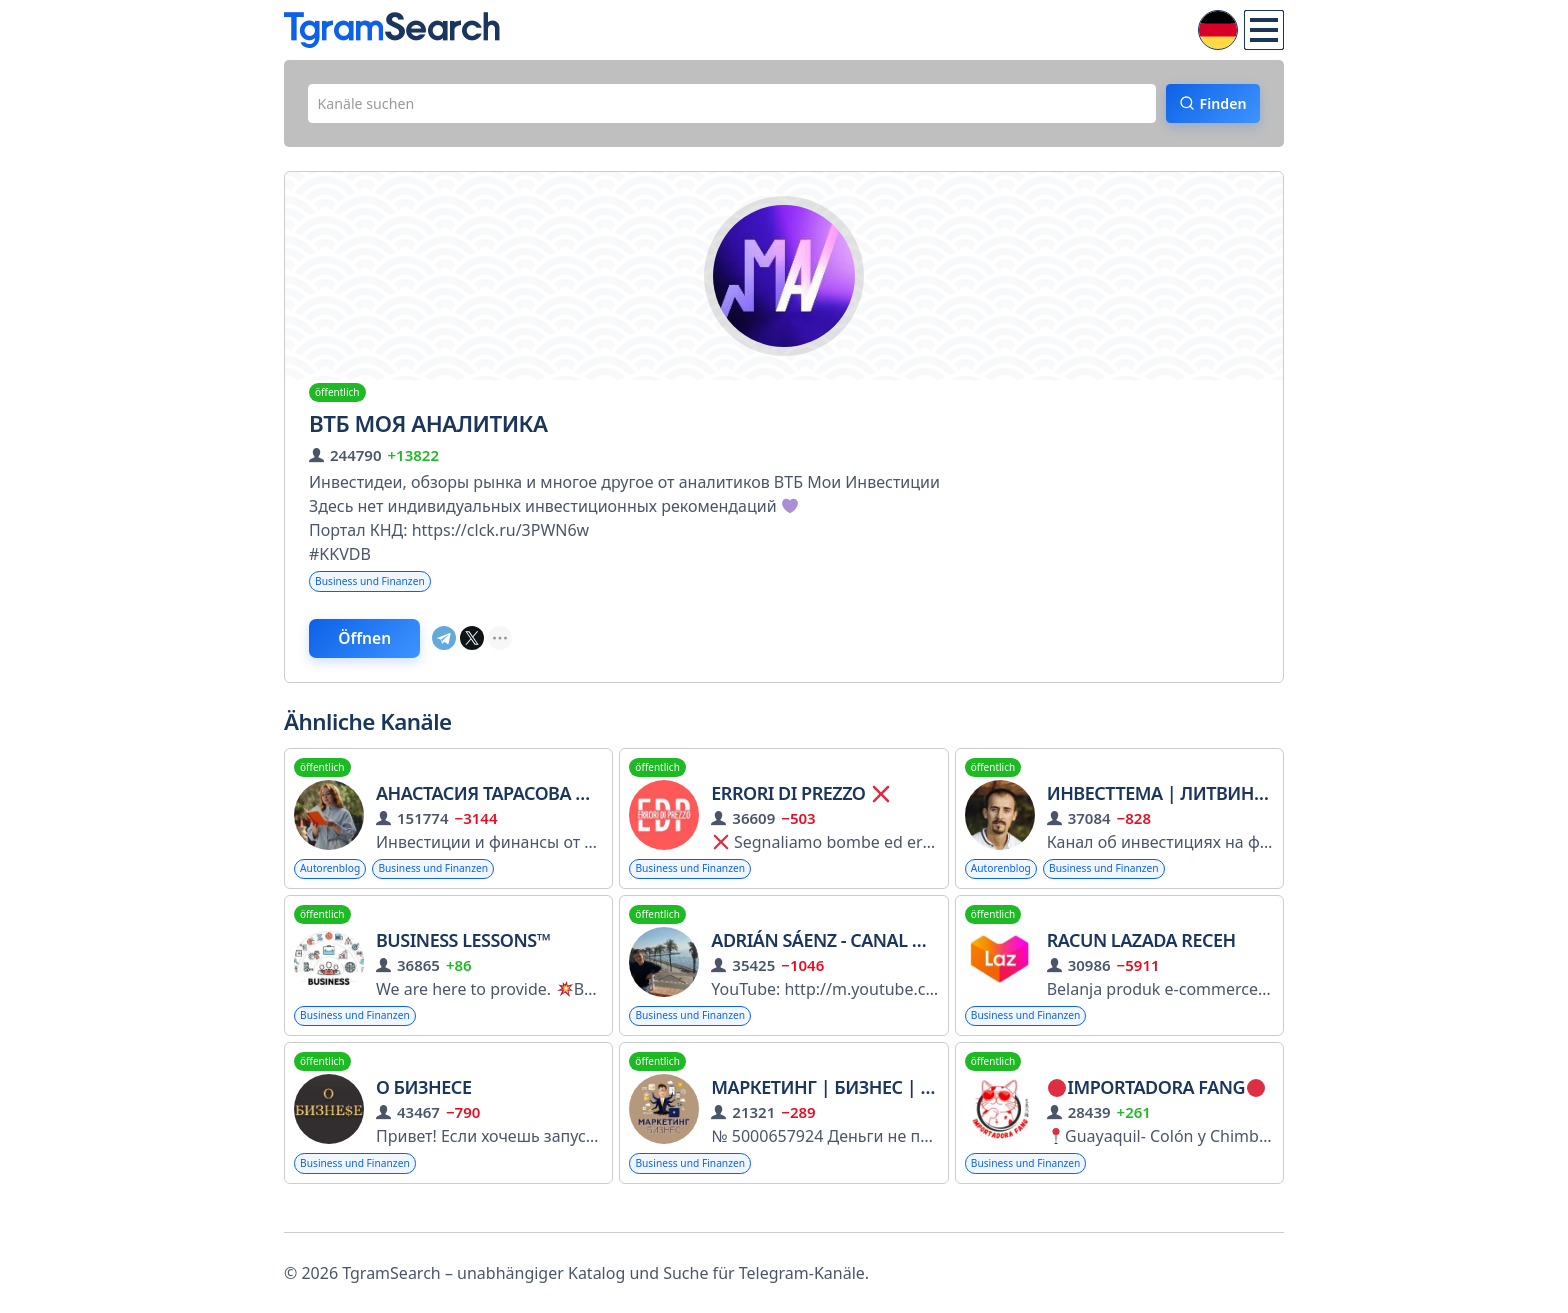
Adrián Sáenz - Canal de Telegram (869, 959)
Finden (1209, 107)
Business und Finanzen (380, 589)
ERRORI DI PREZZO (800, 809)
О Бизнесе (423, 1110)
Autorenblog (336, 885)
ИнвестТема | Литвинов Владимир (1216, 809)
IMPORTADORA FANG (1156, 1110)
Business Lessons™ (463, 959)
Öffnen (387, 651)
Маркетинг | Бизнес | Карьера (853, 1110)
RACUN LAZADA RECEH (1141, 959)
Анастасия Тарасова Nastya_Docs (535, 809)
